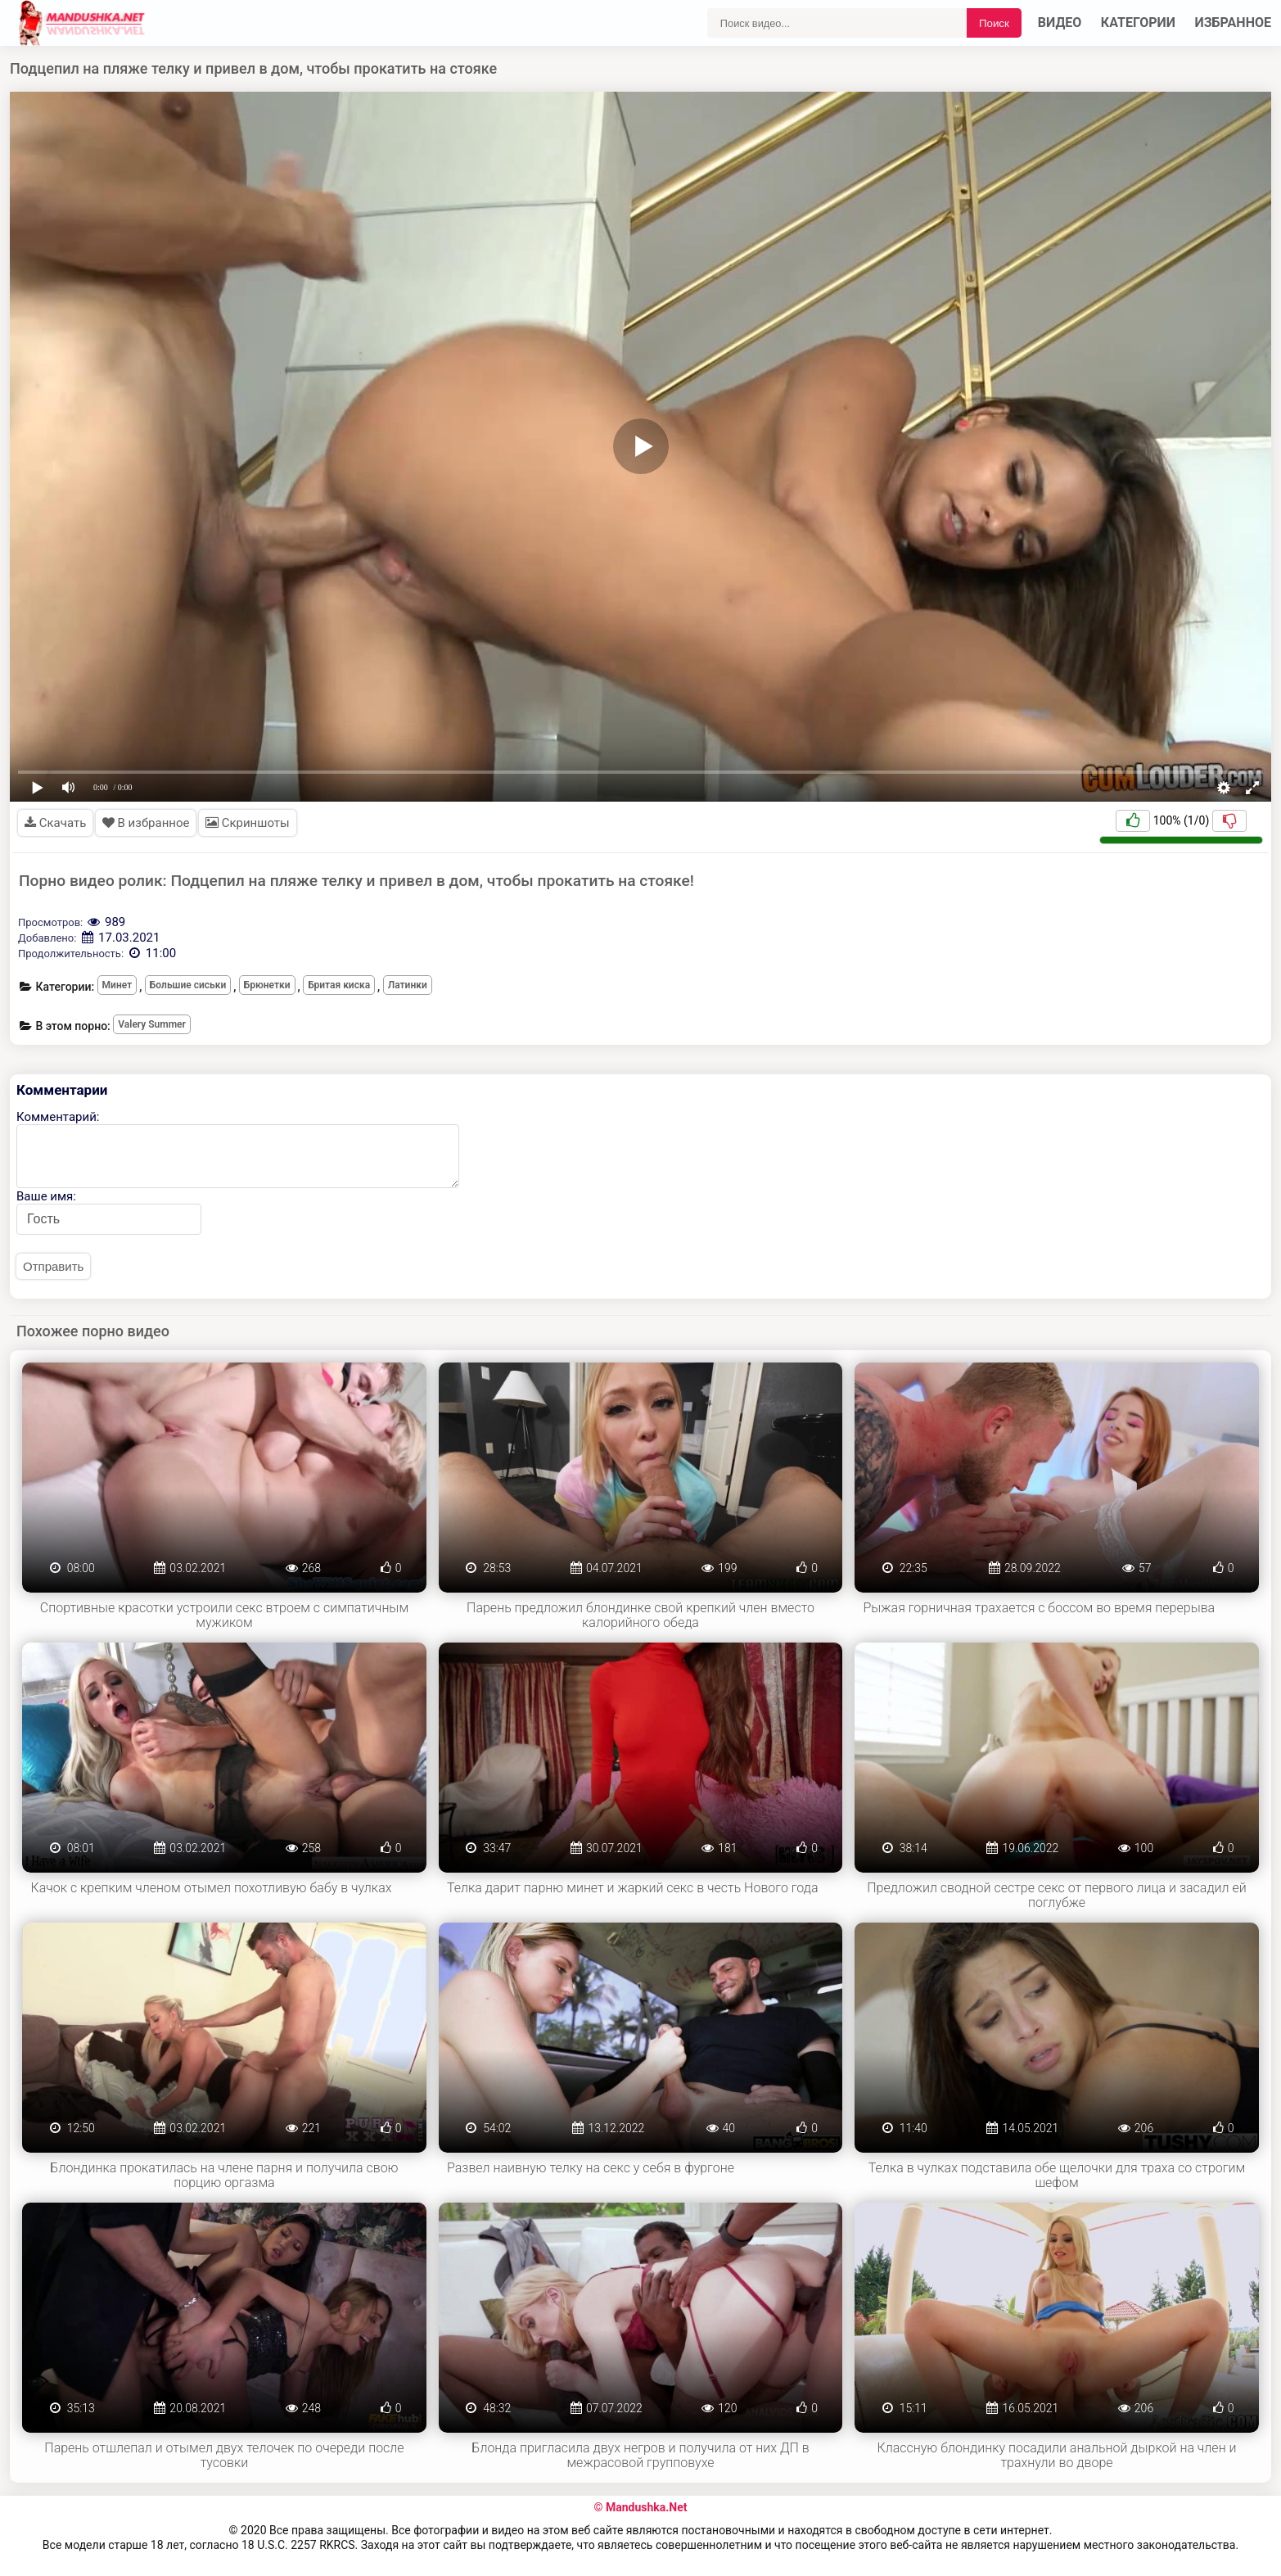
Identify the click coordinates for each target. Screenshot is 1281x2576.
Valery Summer (152, 1024)
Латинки (407, 985)
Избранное (1233, 22)
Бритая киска (339, 985)
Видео (1060, 22)
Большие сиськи (188, 985)
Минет (117, 985)
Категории (1138, 22)
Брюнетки (267, 985)
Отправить (53, 1266)
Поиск (994, 23)
